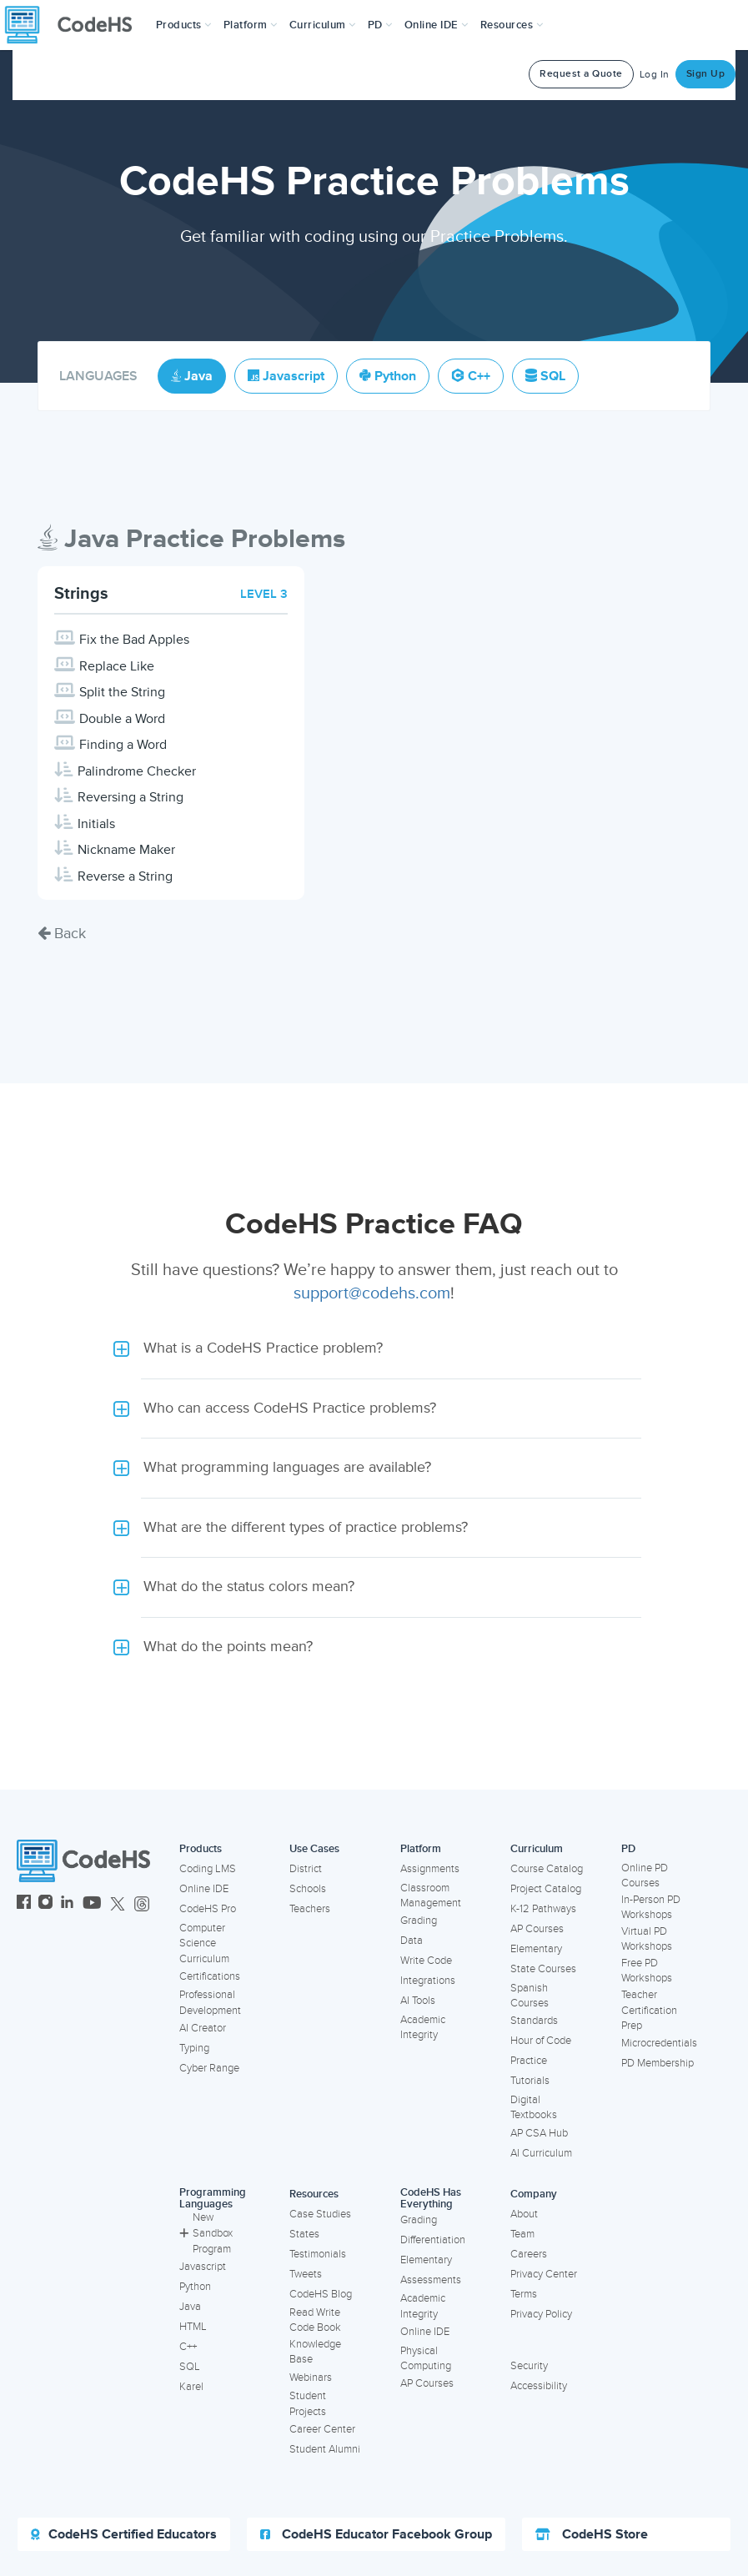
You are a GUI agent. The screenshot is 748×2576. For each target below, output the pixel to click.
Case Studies (320, 2214)
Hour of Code (540, 2040)
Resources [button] (512, 25)
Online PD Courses (644, 1876)
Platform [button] (250, 25)
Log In (655, 74)
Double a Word (122, 719)
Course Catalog (546, 1869)
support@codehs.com (372, 1293)
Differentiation (432, 2240)
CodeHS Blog (320, 2294)
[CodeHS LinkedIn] (67, 1904)
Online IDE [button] (436, 25)
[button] (184, 25)
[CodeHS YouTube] (92, 1904)
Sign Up (705, 74)
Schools (307, 1889)
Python (195, 2286)
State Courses (543, 1969)
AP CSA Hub (539, 2133)
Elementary (536, 1949)
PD (628, 1849)
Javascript (202, 2266)
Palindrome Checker (137, 771)
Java (190, 2306)
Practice (528, 2060)
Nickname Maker (126, 849)
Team (522, 2234)
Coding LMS (207, 1869)
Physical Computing (425, 2358)
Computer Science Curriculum (204, 1943)
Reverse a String (125, 876)
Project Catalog (545, 1889)
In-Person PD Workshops (650, 1907)
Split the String (122, 692)
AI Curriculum (541, 2153)
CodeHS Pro (207, 1909)
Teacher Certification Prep (649, 2010)
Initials (96, 824)
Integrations (427, 1980)
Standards (534, 2020)
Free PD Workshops (646, 1971)
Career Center (322, 2429)
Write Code (426, 1960)
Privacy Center (543, 2274)
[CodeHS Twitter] (117, 1904)
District (305, 1869)
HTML (193, 2326)
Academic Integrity (422, 2027)
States (304, 2234)
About (524, 2214)
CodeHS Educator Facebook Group (376, 2534)
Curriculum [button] (322, 25)
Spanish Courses (529, 1996)
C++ (188, 2346)
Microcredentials (659, 2043)
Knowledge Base (315, 2352)
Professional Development (210, 2002)
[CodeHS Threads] (141, 1904)
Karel (191, 2386)
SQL (189, 2366)
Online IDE (203, 1889)
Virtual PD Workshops (646, 1939)
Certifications (209, 1976)
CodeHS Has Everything (430, 2199)
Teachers (309, 1909)
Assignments (429, 1869)
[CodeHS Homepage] (75, 25)
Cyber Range (209, 2068)
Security (529, 2366)
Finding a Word (123, 744)
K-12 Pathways (543, 1909)
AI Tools (417, 2000)
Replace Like (116, 666)
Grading (418, 1920)
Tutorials (530, 2080)
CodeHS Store (591, 2534)
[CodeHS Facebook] (24, 1904)
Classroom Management (430, 1896)
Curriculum (536, 1849)
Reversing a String (130, 797)
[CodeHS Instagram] (45, 1904)
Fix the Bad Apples (134, 639)
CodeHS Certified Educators (124, 2534)
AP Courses (537, 1929)
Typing (194, 2048)
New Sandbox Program (206, 2233)
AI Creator (202, 2028)
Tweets (305, 2274)
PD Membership (657, 2063)
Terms (523, 2294)
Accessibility (538, 2386)
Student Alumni (324, 2449)
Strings (81, 594)
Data (411, 1940)
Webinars (310, 2377)
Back (62, 933)
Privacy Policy (541, 2314)
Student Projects (307, 2403)
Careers (528, 2254)
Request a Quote (581, 74)
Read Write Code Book (315, 2320)
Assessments (430, 2280)
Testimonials (317, 2254)
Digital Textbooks (533, 2107)
